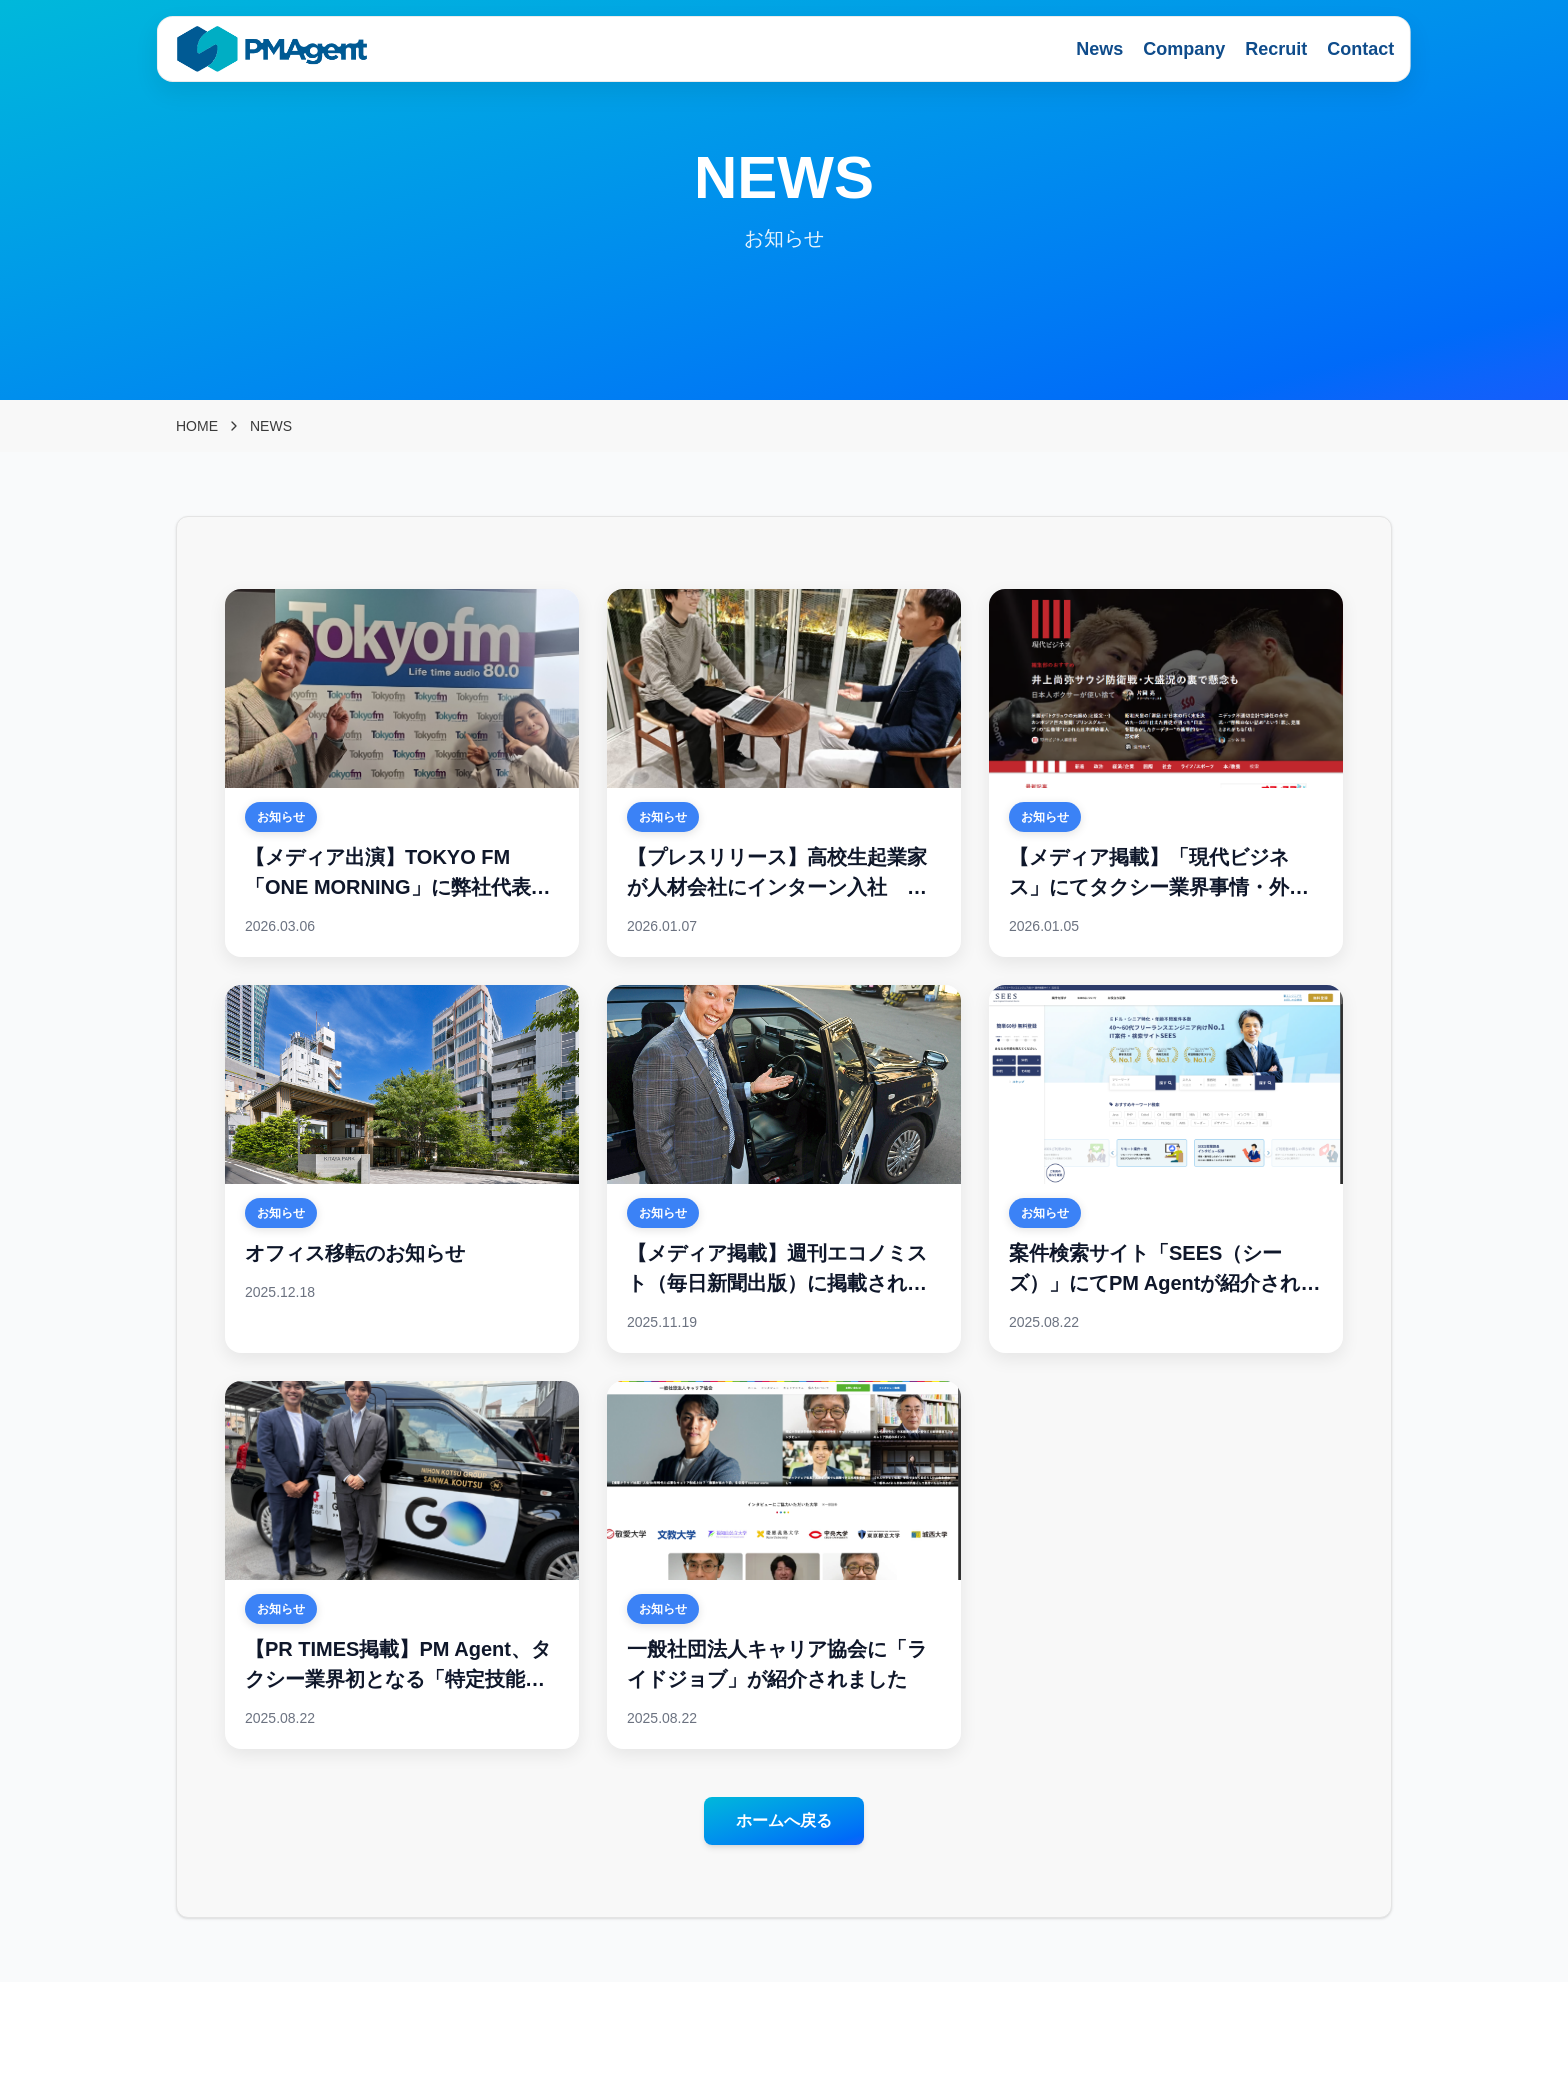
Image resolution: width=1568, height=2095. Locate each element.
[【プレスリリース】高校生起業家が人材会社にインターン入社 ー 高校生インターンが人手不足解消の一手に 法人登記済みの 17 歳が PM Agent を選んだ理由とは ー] (784, 773)
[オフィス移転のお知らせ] (402, 1169)
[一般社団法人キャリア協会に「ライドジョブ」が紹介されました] (784, 1565)
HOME (197, 426)
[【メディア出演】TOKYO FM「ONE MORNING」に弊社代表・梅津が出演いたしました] (402, 773)
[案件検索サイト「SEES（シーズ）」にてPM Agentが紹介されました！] (1166, 1169)
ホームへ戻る (784, 1820)
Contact (1360, 49)
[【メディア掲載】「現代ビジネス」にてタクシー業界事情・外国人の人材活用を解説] (1166, 773)
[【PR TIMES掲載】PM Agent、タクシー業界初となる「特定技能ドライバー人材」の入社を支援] (402, 1565)
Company (1184, 49)
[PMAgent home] (273, 49)
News (1099, 49)
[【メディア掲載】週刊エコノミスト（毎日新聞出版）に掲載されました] (784, 1169)
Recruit (1276, 49)
